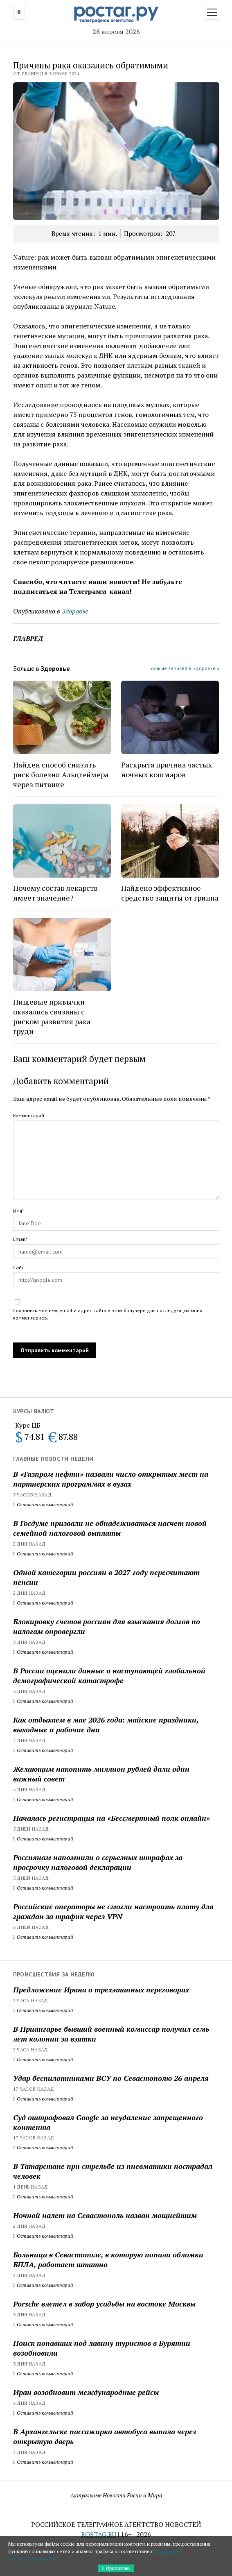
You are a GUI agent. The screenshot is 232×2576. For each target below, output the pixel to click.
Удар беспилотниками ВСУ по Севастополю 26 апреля (111, 2078)
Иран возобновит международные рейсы (86, 2392)
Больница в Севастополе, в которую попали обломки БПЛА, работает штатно (108, 2259)
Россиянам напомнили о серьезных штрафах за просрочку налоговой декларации (97, 1862)
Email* (20, 1239)
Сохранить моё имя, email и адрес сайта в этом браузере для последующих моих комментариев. (107, 1314)
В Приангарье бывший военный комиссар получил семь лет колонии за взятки (111, 2034)
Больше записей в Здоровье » (184, 668)
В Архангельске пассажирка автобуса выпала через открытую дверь (104, 2436)
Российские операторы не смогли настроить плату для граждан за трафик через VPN (113, 1911)
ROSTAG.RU (98, 2534)
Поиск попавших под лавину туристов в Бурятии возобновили (101, 2348)
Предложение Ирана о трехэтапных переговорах (101, 1989)
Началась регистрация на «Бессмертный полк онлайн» (111, 1818)
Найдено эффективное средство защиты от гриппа (169, 893)
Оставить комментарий (43, 1504)
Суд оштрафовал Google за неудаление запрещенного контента (108, 2122)
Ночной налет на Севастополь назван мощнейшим (105, 2215)
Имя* (18, 1211)
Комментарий (28, 1115)
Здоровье (75, 611)
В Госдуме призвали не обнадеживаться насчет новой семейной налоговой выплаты (110, 1528)
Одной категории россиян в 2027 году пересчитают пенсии (106, 1577)
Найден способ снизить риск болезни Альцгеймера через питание (60, 774)
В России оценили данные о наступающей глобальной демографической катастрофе (109, 1675)
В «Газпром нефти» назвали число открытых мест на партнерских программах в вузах (110, 1479)
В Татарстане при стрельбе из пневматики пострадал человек (112, 2171)
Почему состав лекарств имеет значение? (55, 893)
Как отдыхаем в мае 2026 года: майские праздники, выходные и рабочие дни (105, 1724)
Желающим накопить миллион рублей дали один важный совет (101, 1774)
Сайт (18, 1267)
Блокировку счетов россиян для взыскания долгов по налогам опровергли (106, 1626)
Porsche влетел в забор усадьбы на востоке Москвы (104, 2304)
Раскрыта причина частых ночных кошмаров (166, 769)
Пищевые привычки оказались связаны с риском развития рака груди (51, 1016)
